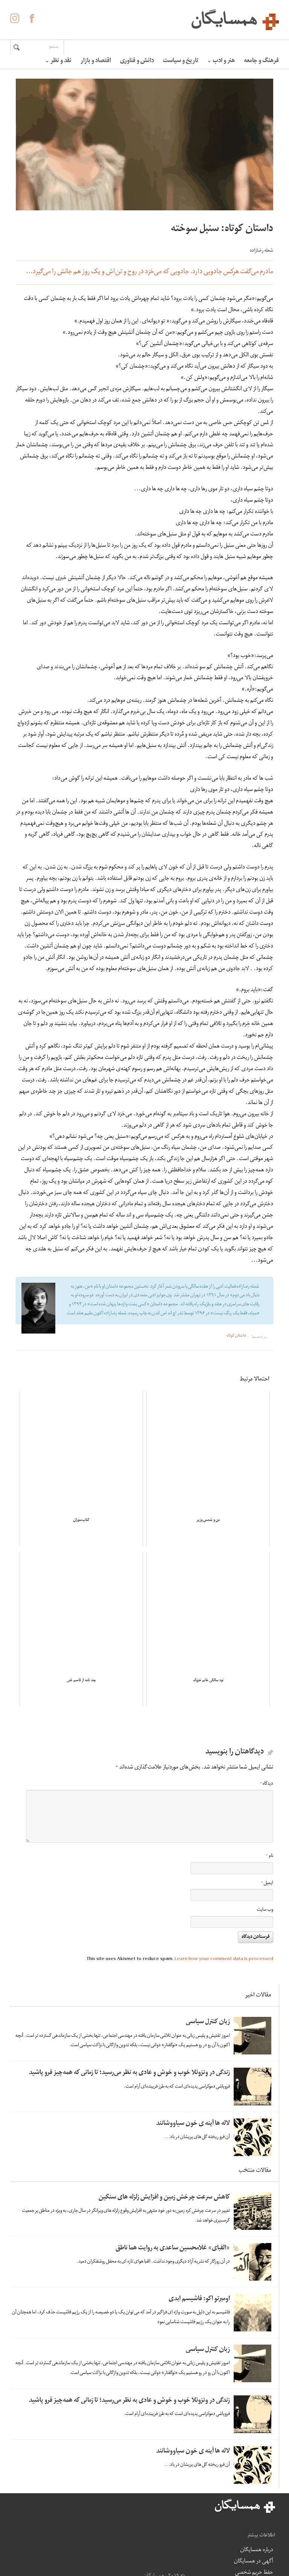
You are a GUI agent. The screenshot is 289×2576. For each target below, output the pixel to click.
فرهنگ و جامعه (261, 61)
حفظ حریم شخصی (155, 2559)
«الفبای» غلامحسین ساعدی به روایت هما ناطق (173, 2248)
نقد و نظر (58, 61)
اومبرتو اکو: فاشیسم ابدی (199, 2299)
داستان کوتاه (236, 1336)
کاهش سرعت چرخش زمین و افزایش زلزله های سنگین (164, 2197)
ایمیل (267, 1883)
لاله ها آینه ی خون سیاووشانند (193, 2124)
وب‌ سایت (265, 1910)
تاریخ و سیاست (181, 61)
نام (269, 1856)
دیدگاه (266, 1784)
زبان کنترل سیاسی (208, 2022)
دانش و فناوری (137, 61)
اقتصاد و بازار (96, 61)
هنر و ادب (221, 61)
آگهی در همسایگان (155, 2536)
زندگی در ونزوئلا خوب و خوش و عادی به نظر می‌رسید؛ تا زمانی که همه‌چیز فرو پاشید (129, 2073)
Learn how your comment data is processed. (179, 1959)
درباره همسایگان (149, 2519)
